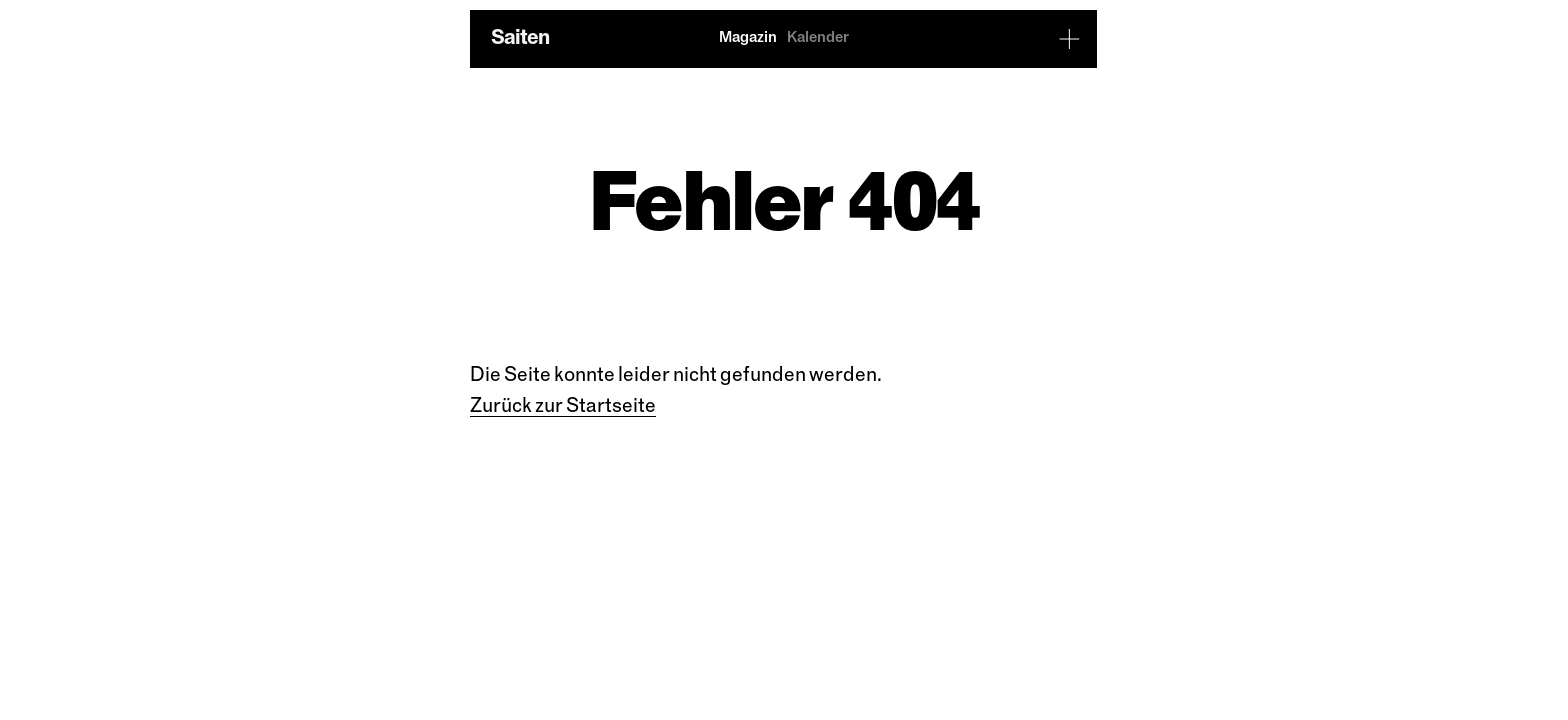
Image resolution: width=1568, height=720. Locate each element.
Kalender (818, 38)
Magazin (748, 38)
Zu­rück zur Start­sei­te (563, 406)
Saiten (520, 38)
